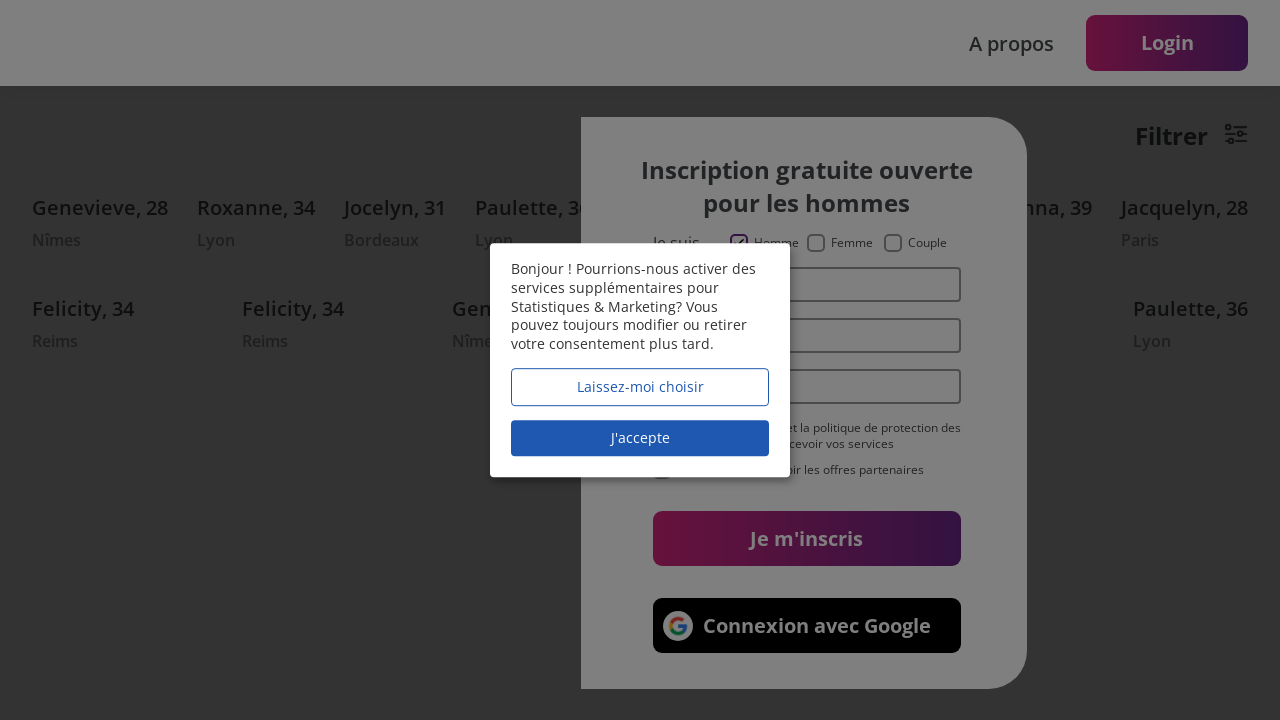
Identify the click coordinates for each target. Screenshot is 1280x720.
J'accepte (640, 437)
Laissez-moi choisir (640, 386)
